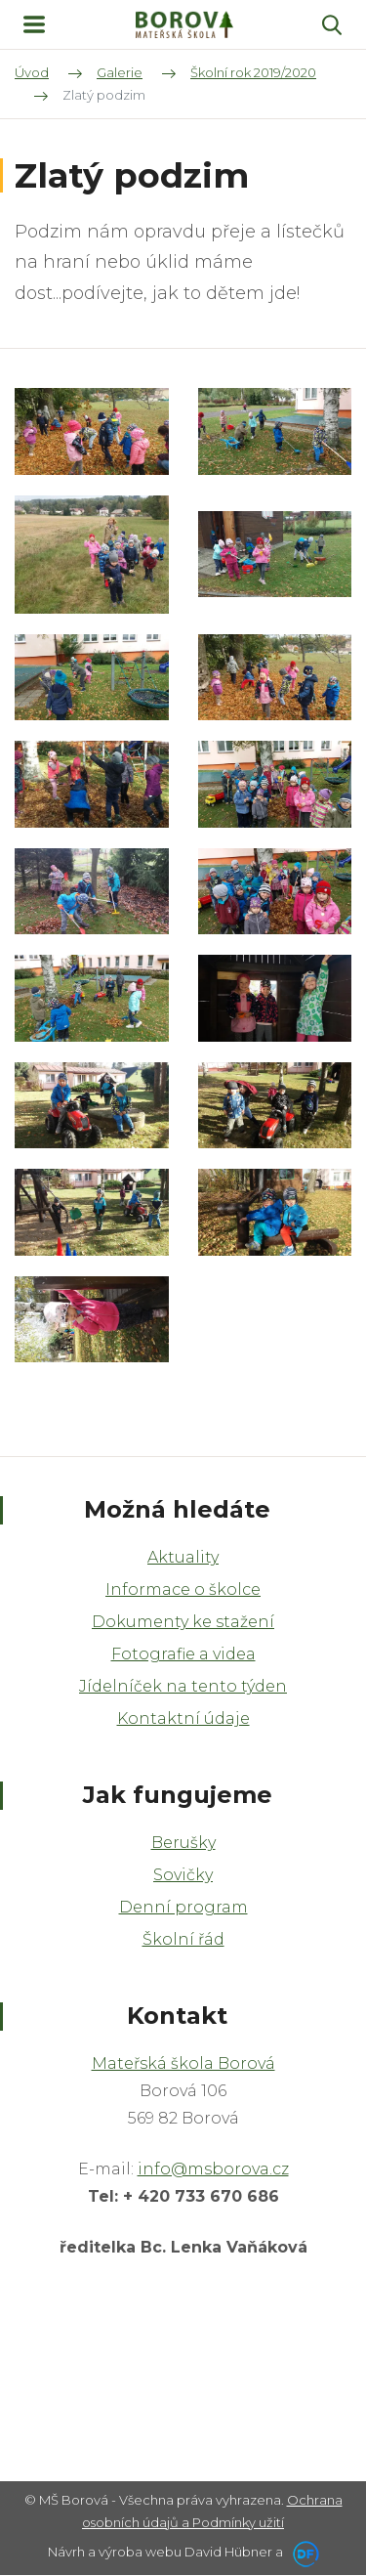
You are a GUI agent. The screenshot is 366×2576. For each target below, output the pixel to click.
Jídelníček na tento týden (183, 1686)
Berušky (183, 1842)
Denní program (183, 1907)
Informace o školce (183, 1589)
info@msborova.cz (213, 2169)
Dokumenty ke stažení (183, 1621)
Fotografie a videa (183, 1654)
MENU (34, 24)
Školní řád (183, 1939)
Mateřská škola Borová (183, 2063)
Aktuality (183, 1557)
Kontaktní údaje (183, 1718)
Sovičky (183, 1875)
